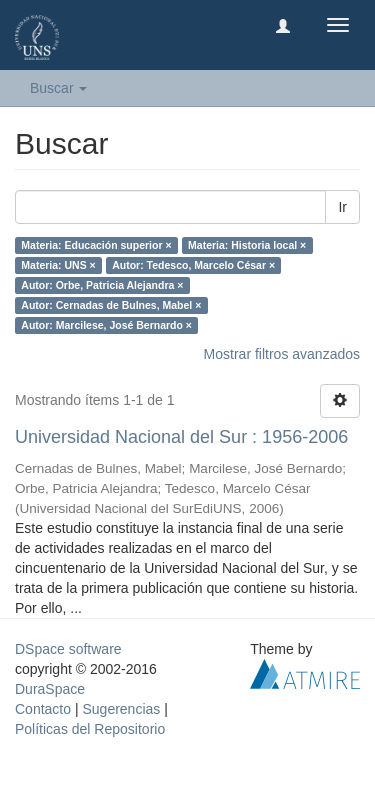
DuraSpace (50, 689)
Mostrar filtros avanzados (282, 354)
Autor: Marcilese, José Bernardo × (106, 325)
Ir (342, 207)
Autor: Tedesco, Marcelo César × (193, 265)
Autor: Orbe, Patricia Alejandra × (102, 285)
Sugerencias (121, 709)
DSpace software (68, 649)
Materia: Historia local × (247, 245)
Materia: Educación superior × (96, 245)
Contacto (43, 709)
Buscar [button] (58, 88)
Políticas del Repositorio (90, 729)
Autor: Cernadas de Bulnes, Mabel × (111, 305)
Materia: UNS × (58, 265)
